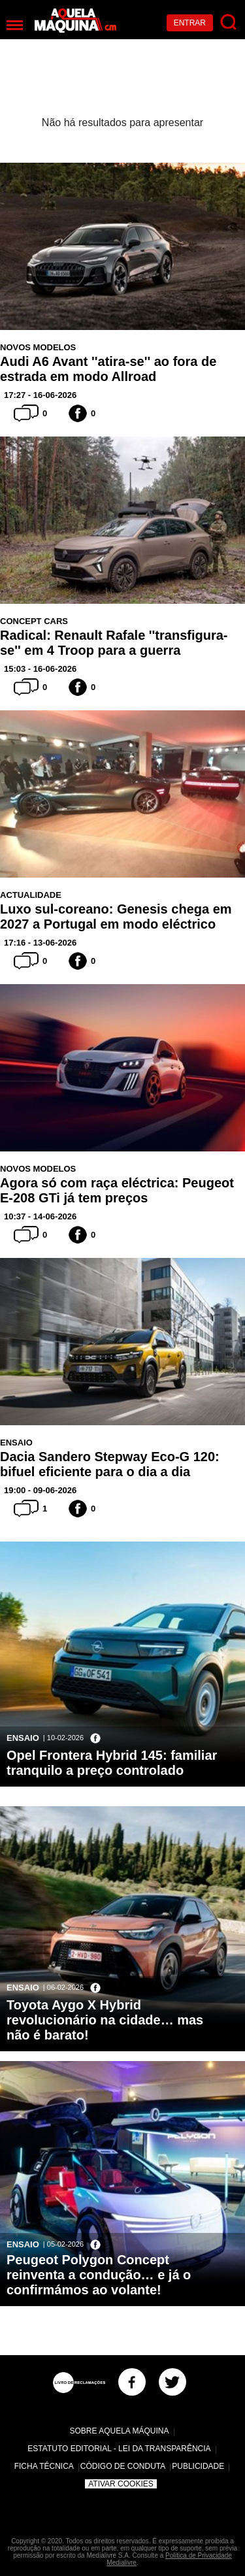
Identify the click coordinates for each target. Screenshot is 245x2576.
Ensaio (16, 1442)
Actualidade (30, 895)
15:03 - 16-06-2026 (40, 669)
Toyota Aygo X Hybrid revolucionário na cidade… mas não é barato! (105, 2020)
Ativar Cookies (121, 2483)
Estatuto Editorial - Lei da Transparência (118, 2448)
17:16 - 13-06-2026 (40, 943)
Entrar (190, 22)
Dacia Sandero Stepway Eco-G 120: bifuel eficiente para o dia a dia (110, 1464)
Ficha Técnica (44, 2466)
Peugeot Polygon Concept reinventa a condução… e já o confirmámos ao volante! (99, 2275)
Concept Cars (34, 621)
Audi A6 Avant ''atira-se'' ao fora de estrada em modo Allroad (108, 369)
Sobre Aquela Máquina (119, 2431)
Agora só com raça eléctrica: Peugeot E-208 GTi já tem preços (117, 1190)
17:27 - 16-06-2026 (40, 395)
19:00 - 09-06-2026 (40, 1490)
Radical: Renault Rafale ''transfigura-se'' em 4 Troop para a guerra (113, 642)
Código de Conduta (122, 2466)
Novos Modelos (38, 347)
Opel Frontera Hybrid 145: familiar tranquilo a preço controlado (112, 1762)
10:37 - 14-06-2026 (40, 1216)
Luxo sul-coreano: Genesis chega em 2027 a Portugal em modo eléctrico (116, 916)
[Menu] (15, 25)
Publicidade (198, 2466)
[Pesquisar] (229, 22)
